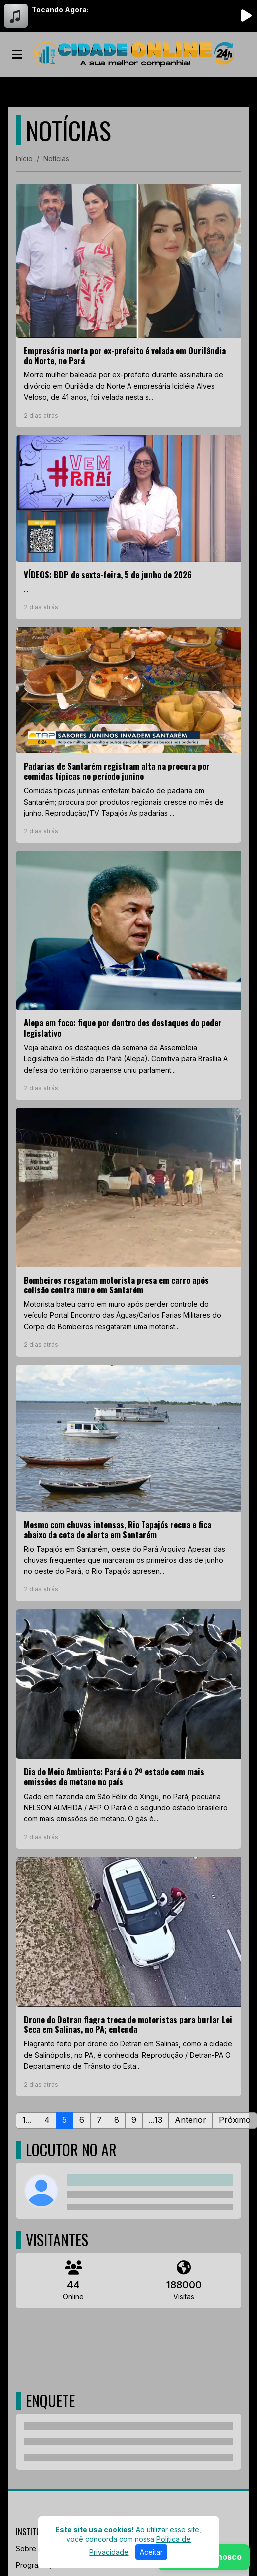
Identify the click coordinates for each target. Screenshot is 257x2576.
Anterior (190, 2120)
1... (27, 2120)
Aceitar (151, 2552)
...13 (155, 2120)
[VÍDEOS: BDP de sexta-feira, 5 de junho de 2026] (128, 527)
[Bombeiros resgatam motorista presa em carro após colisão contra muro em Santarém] (128, 1232)
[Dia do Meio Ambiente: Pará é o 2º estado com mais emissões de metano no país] (128, 1729)
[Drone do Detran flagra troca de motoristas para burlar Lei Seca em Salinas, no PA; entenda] (128, 1977)
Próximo (235, 2120)
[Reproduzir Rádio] (246, 16)
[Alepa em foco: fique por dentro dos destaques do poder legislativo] (128, 975)
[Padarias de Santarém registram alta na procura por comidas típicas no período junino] (128, 735)
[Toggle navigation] (17, 54)
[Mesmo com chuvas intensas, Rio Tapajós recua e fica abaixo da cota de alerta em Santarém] (128, 1483)
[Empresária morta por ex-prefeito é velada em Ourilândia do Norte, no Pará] (128, 306)
